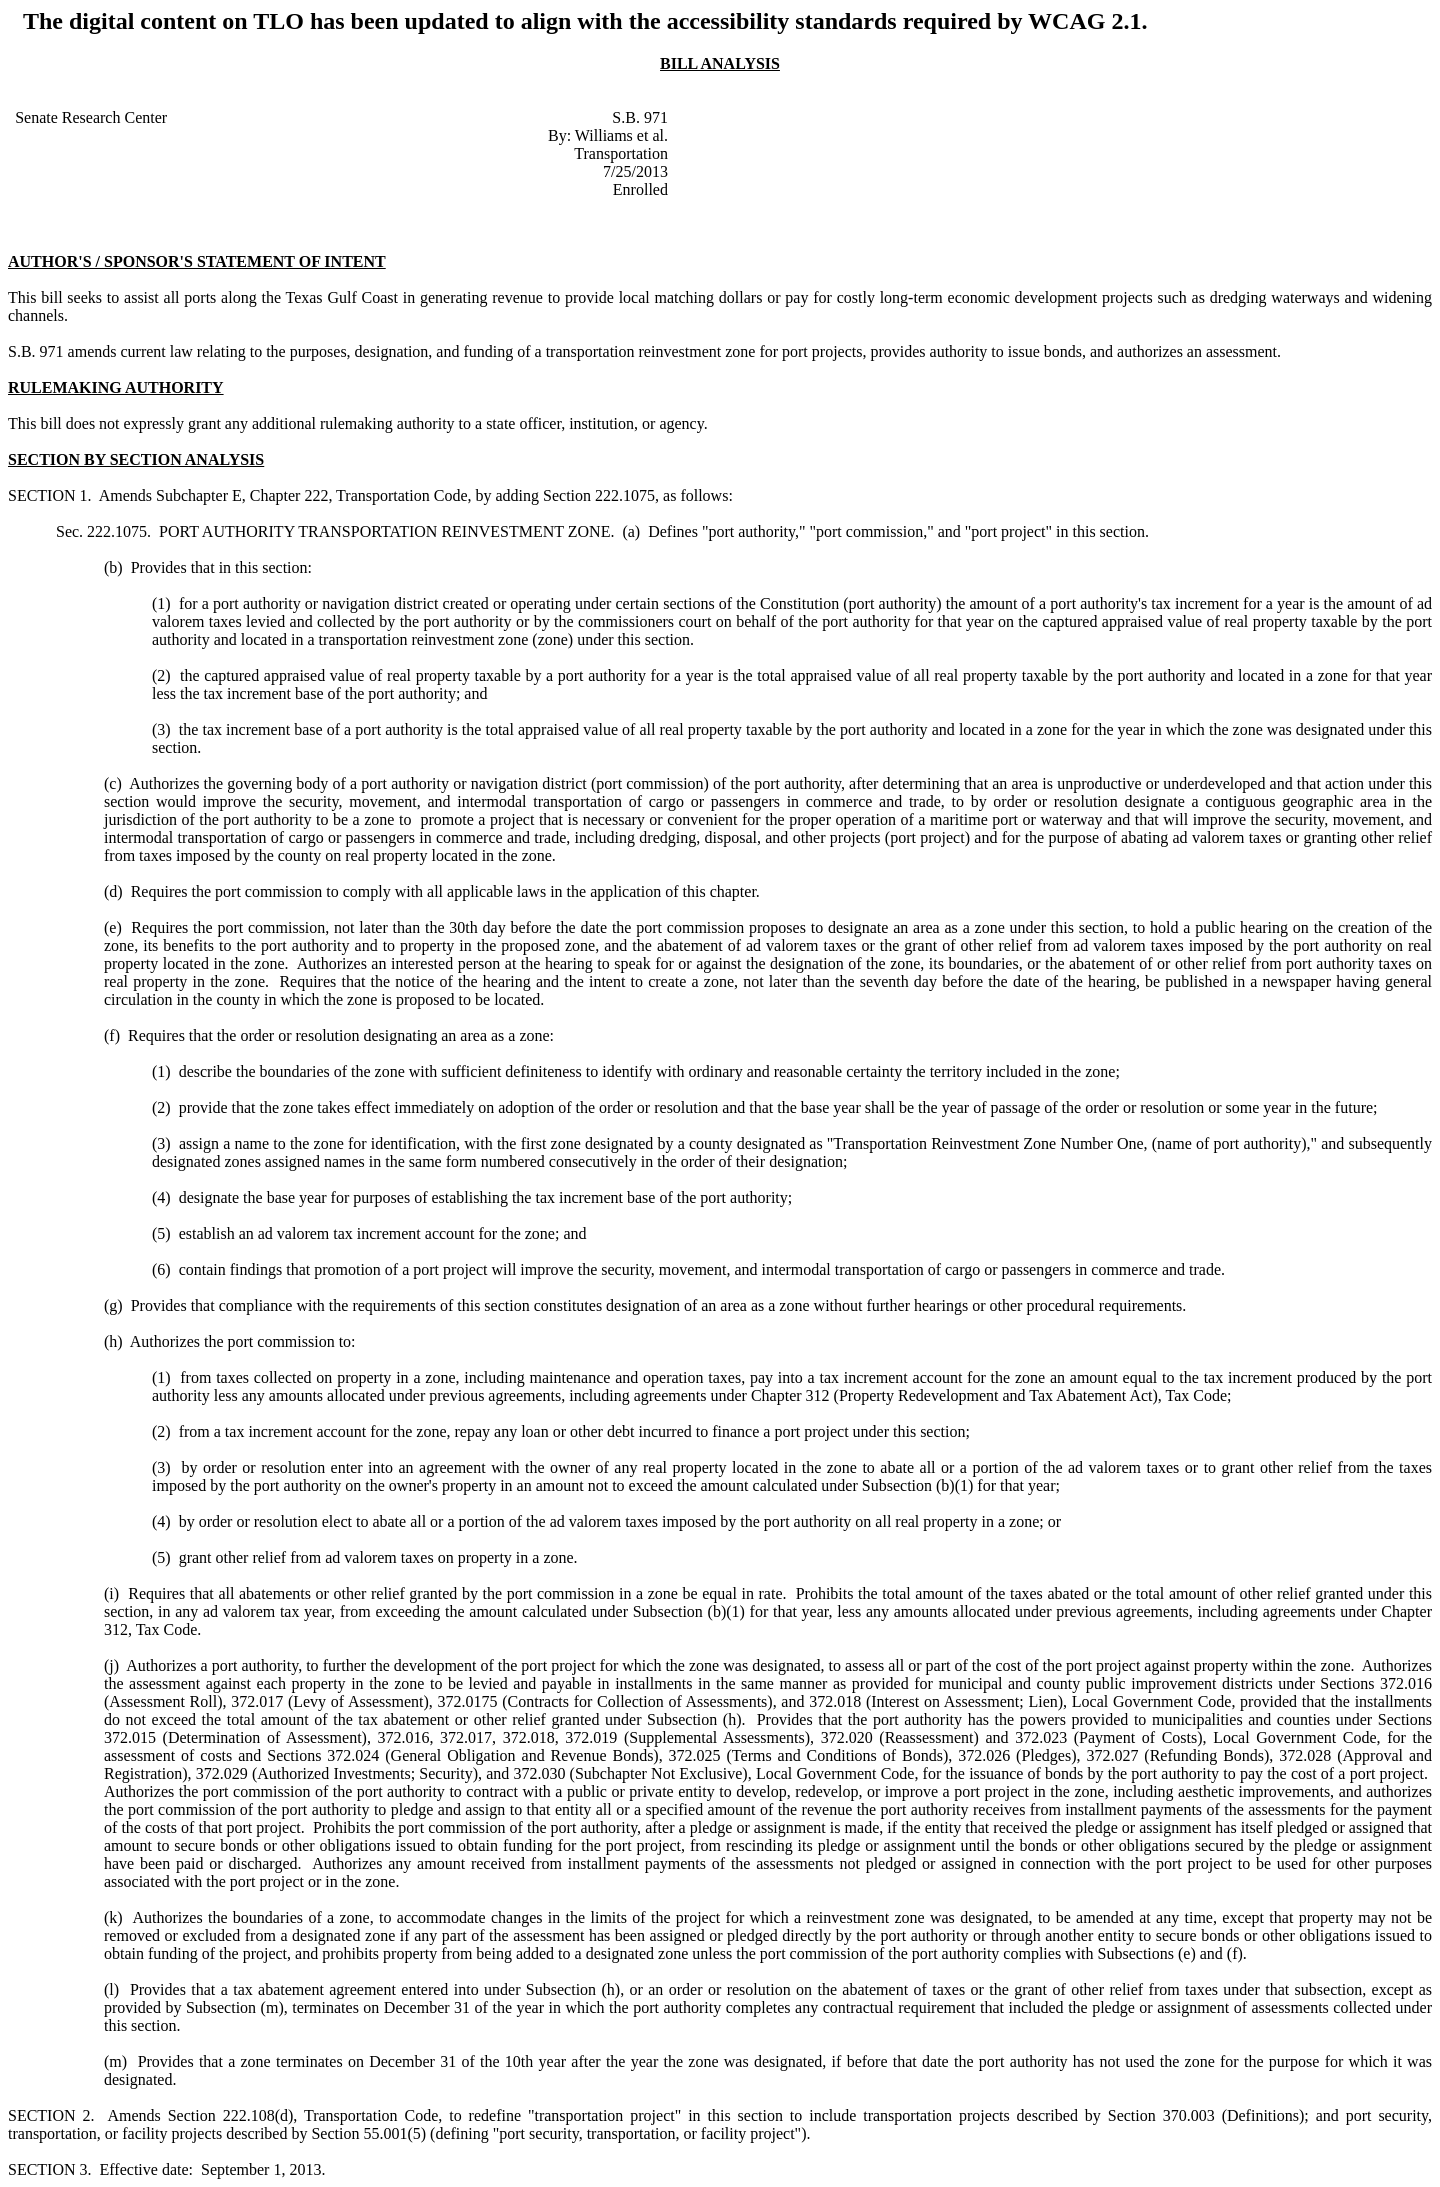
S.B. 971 (640, 117)
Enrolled (640, 189)
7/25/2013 (635, 171)
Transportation (621, 153)
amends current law (130, 351)
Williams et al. (621, 135)
